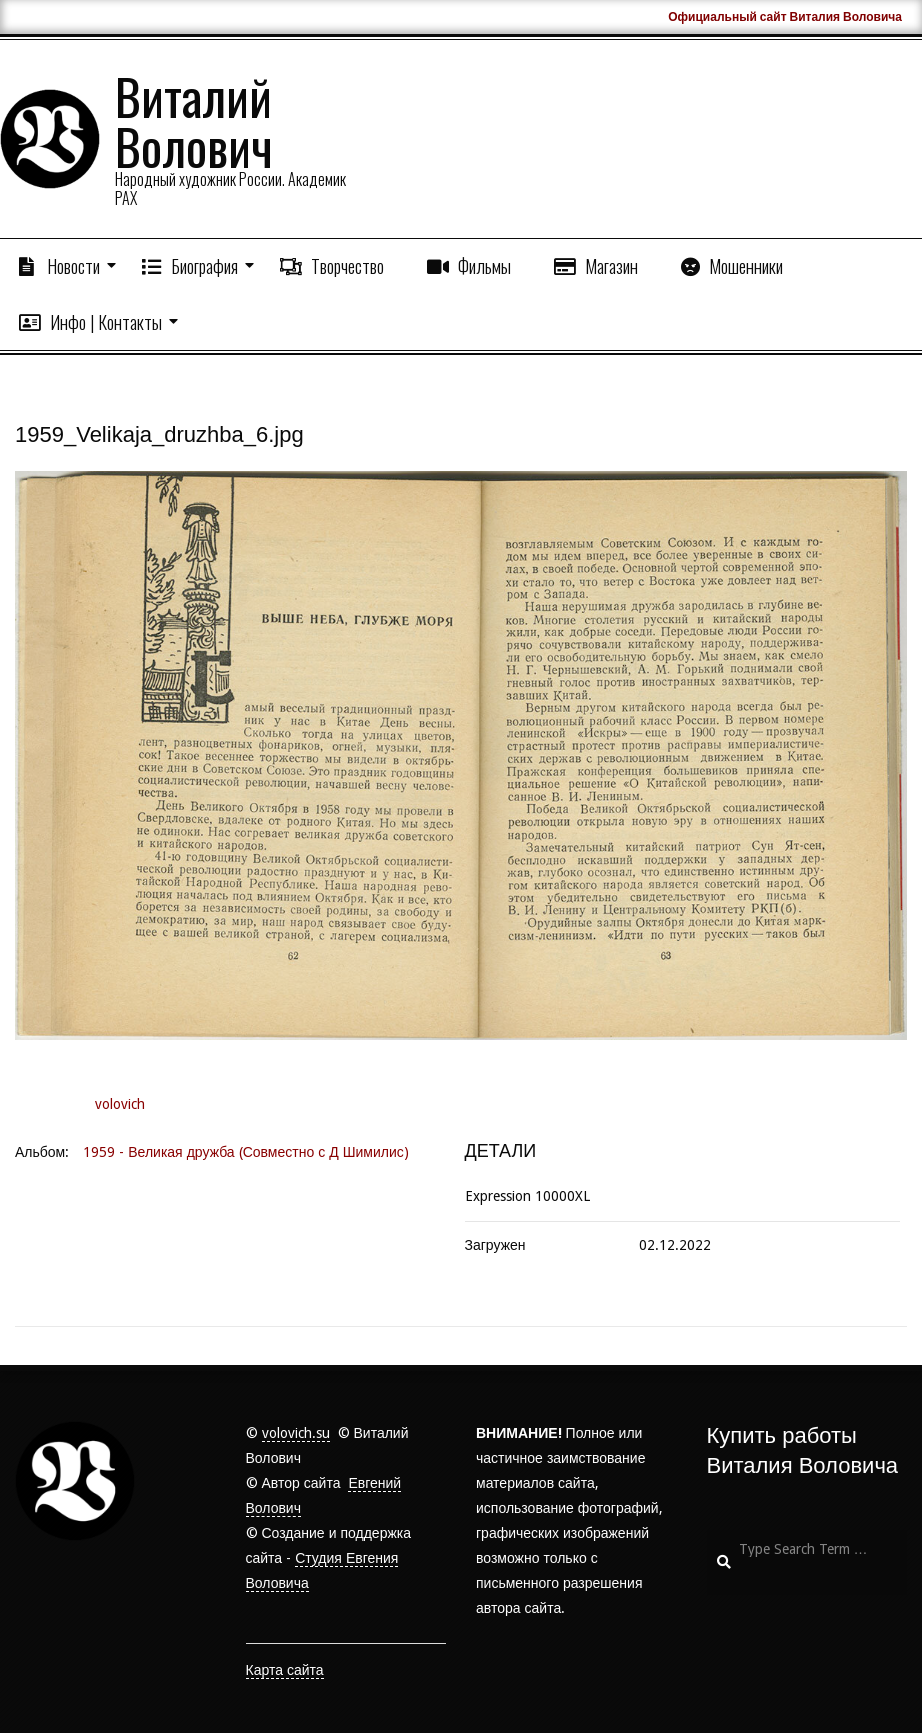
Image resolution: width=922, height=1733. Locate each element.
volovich (120, 1104)
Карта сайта (285, 1670)
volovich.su (296, 1433)
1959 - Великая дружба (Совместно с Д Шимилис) (246, 1152)
